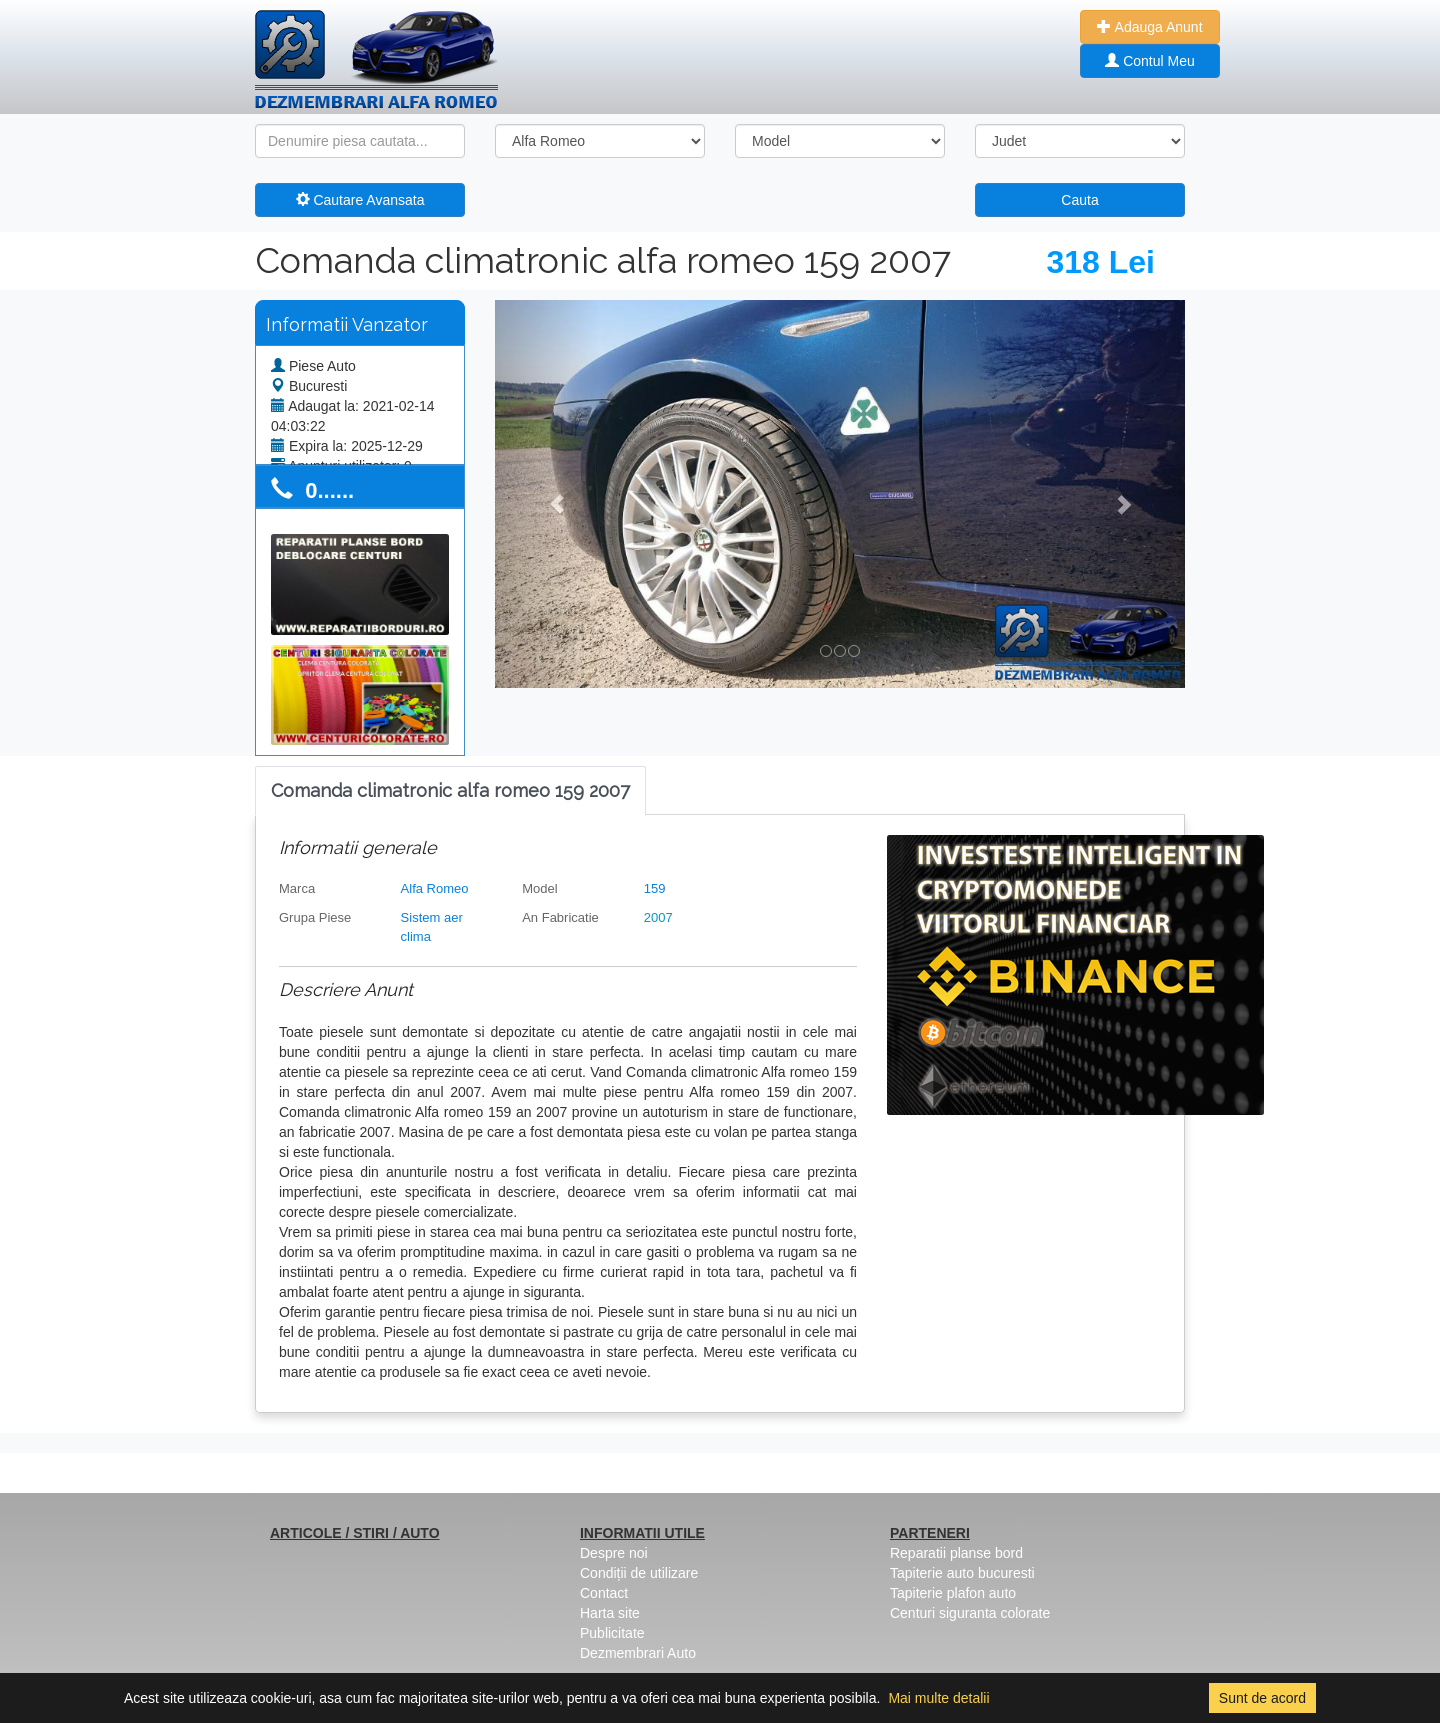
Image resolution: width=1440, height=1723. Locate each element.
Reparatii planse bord (956, 1553)
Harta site (610, 1613)
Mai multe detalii (938, 1698)
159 (655, 888)
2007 (658, 917)
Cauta (1079, 200)
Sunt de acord (1262, 1698)
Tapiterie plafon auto (953, 1593)
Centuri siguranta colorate (970, 1613)
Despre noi (614, 1553)
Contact (604, 1593)
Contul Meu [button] (1149, 61)
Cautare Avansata (360, 200)
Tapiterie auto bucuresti (962, 1573)
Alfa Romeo (435, 888)
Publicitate (612, 1633)
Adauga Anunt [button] (1149, 27)
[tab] (450, 791)
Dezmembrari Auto (638, 1653)
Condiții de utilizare (639, 1573)
